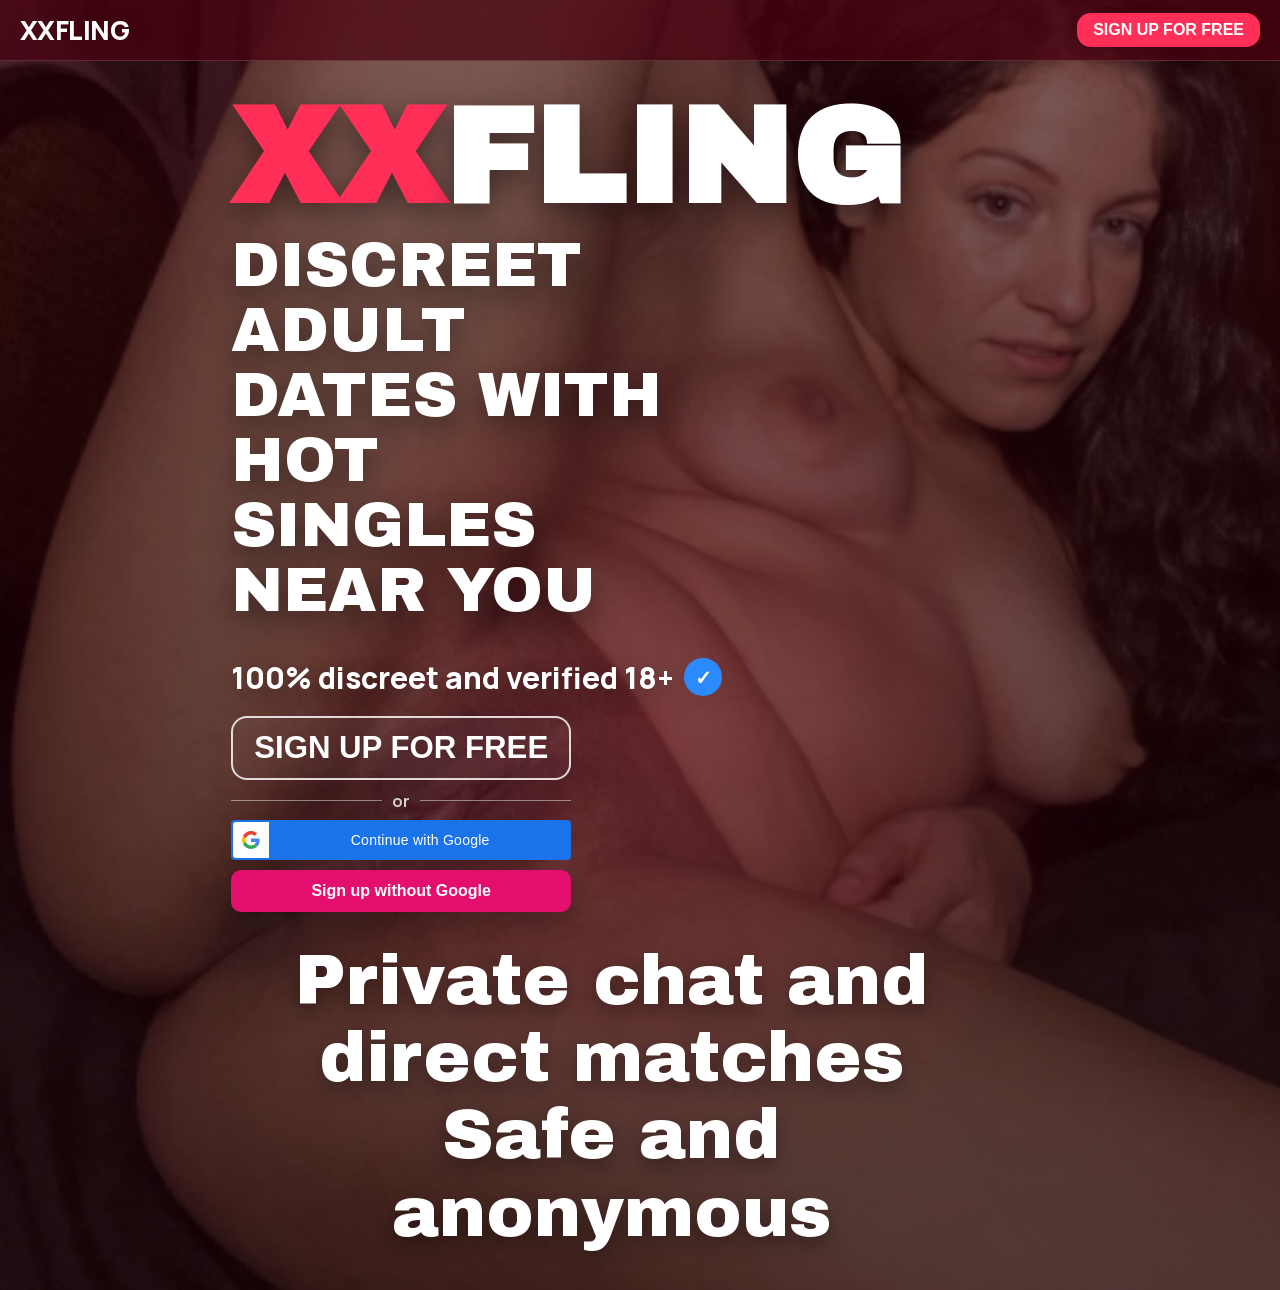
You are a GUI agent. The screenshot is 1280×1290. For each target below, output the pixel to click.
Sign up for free (1168, 29)
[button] (401, 840)
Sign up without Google (401, 890)
